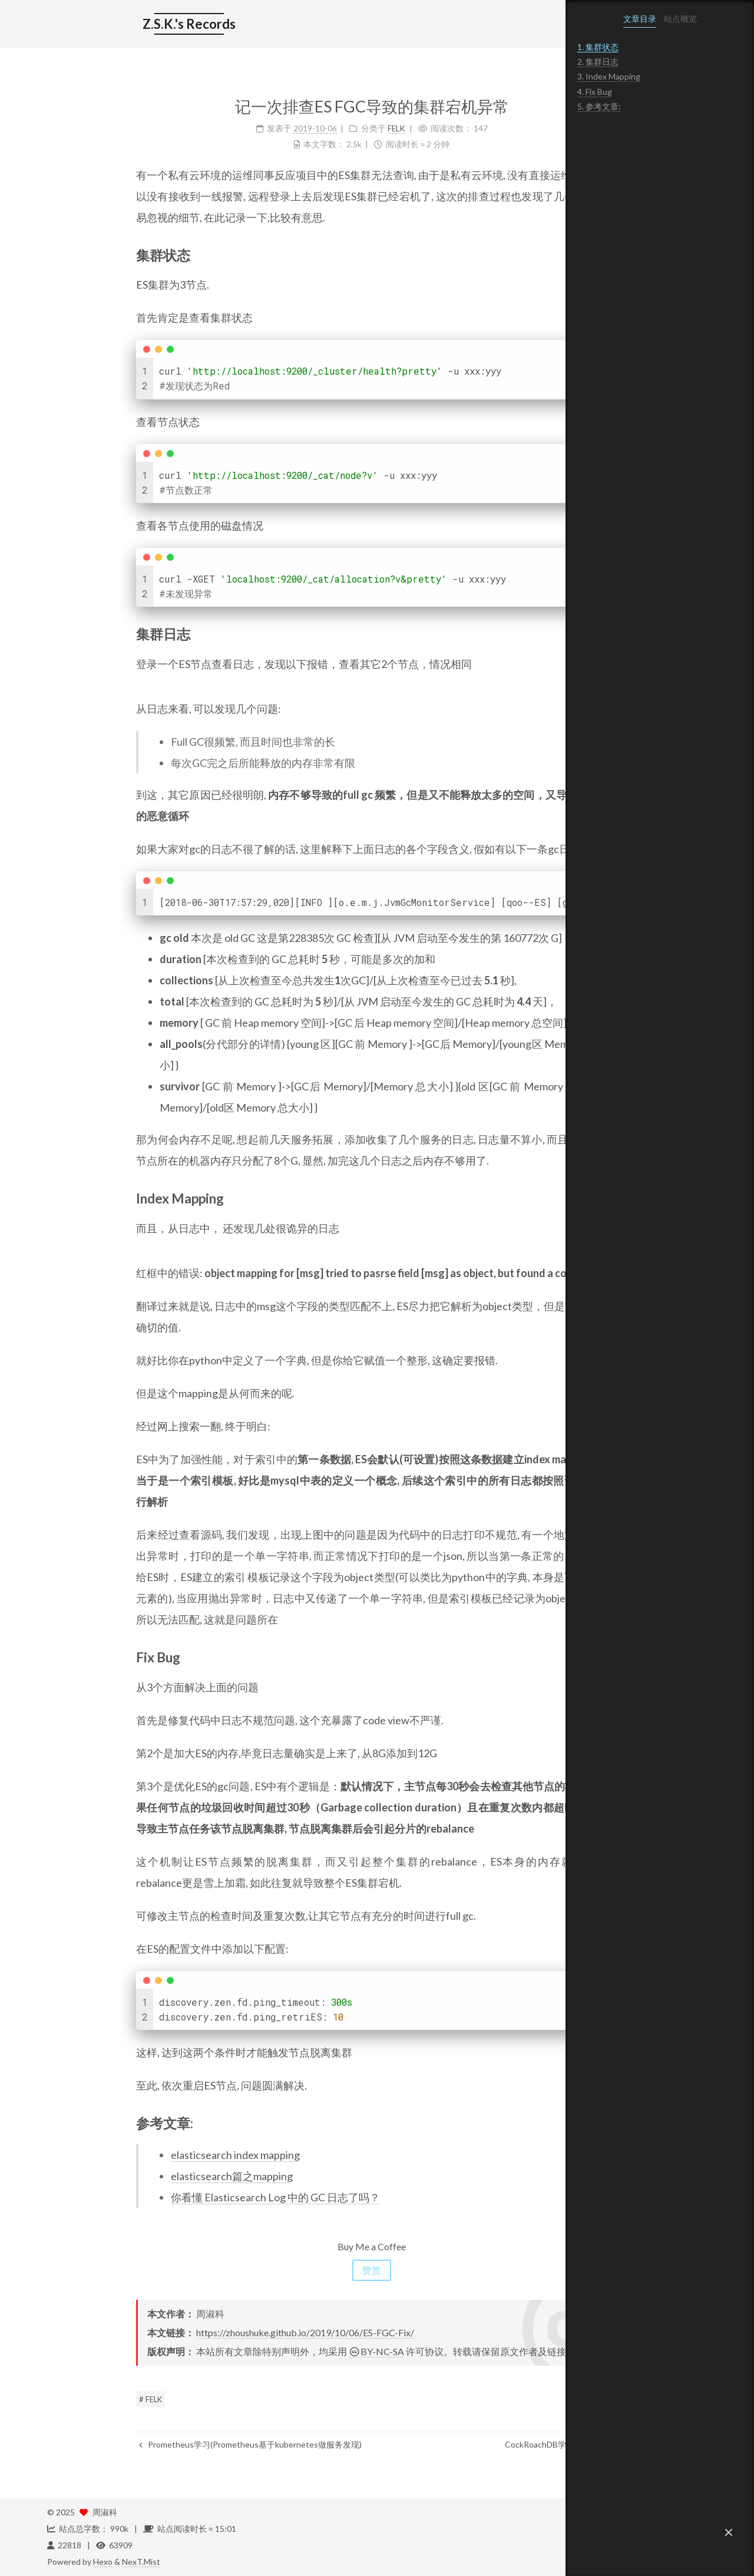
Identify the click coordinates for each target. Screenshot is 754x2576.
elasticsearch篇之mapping (143, 2176)
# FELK (61, 2399)
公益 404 (417, 24)
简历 (244, 24)
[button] (728, 2532)
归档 (368, 24)
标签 (285, 24)
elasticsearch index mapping (146, 2154)
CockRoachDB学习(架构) (465, 2444)
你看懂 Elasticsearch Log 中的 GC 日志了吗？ (186, 2197)
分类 (327, 24)
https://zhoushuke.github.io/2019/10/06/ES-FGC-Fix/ (216, 2332)
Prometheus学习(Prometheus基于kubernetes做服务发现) (161, 2444)
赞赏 (282, 2270)
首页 (202, 24)
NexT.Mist (141, 2562)
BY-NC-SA (287, 2351)
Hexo (103, 2562)
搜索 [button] (469, 24)
